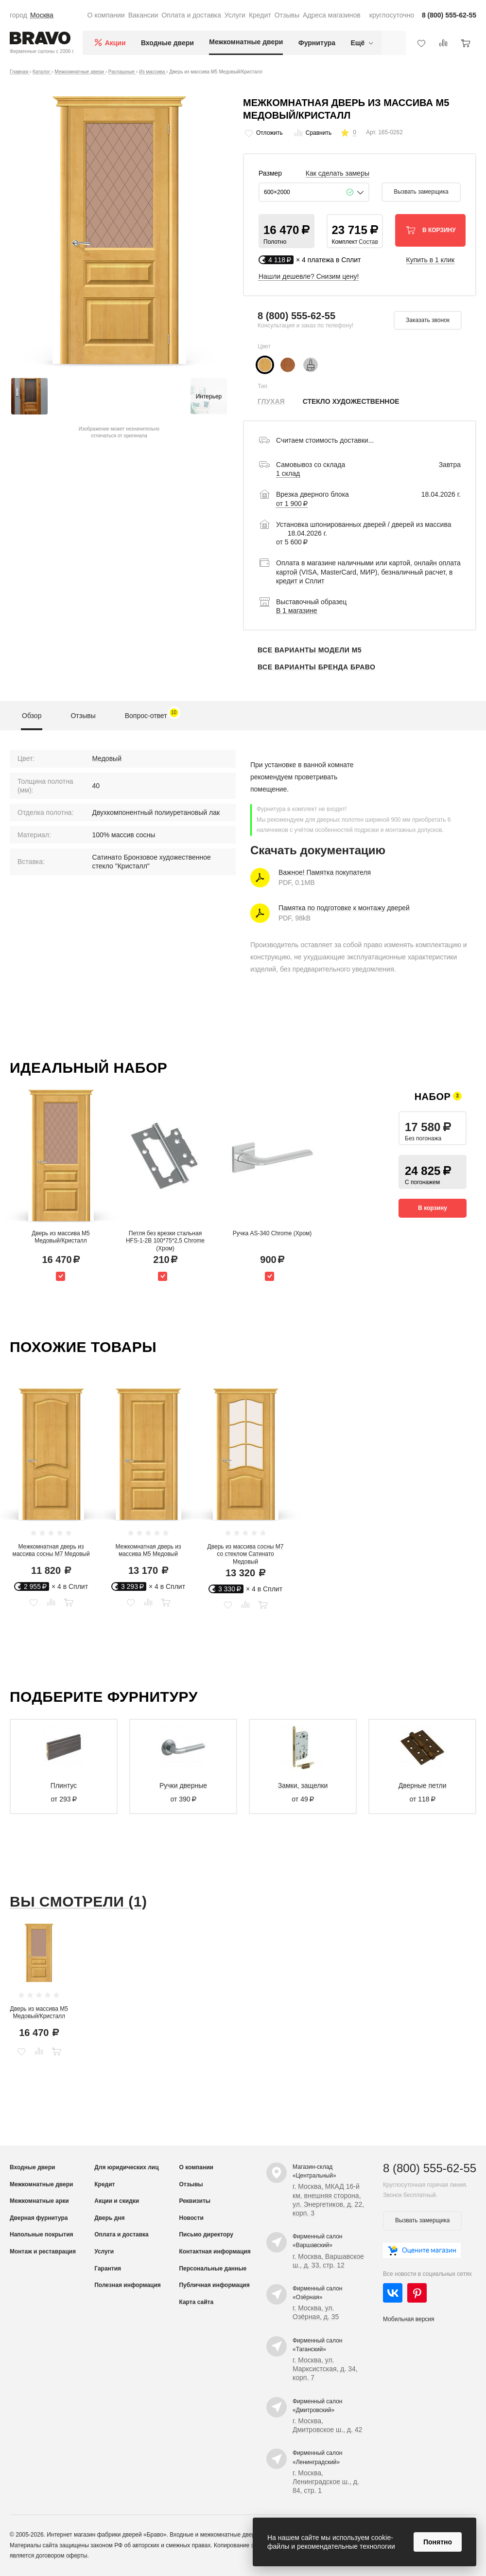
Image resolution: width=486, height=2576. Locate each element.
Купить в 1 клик (430, 260)
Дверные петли (423, 1785)
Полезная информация (127, 2285)
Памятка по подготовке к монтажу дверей (344, 908)
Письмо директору (206, 2234)
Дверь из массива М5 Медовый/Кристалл (60, 1237)
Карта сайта (196, 2302)
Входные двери (167, 43)
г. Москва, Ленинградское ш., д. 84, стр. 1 (326, 2481)
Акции (115, 43)
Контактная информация (214, 2251)
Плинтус (64, 1785)
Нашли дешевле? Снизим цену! (309, 276)
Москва (41, 15)
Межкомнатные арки (39, 2201)
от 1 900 (292, 503)
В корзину (432, 1208)
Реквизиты (194, 2201)
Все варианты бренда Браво (316, 667)
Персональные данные (212, 2268)
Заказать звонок (428, 320)
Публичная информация (214, 2285)
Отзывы (287, 15)
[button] (286, 231)
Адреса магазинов (332, 15)
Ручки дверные (183, 1785)
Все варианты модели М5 (310, 650)
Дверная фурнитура (39, 2218)
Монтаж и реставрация (43, 2251)
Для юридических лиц (126, 2167)
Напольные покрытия (41, 2234)
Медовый (107, 758)
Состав (368, 241)
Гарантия (107, 2268)
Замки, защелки (303, 1785)
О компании (105, 15)
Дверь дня (109, 2218)
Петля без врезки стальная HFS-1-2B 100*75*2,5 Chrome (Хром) (165, 1241)
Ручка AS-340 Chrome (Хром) (272, 1233)
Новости (191, 2218)
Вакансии (143, 15)
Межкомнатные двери (246, 42)
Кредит (260, 15)
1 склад (288, 473)
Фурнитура (316, 43)
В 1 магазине (296, 610)
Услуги (235, 15)
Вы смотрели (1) (78, 1901)
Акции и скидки (116, 2201)
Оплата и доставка (191, 15)
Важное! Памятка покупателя (324, 872)
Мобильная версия (408, 2319)
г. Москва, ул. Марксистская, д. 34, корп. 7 (325, 2368)
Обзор (31, 716)
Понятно (437, 2542)
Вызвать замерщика (421, 191)
